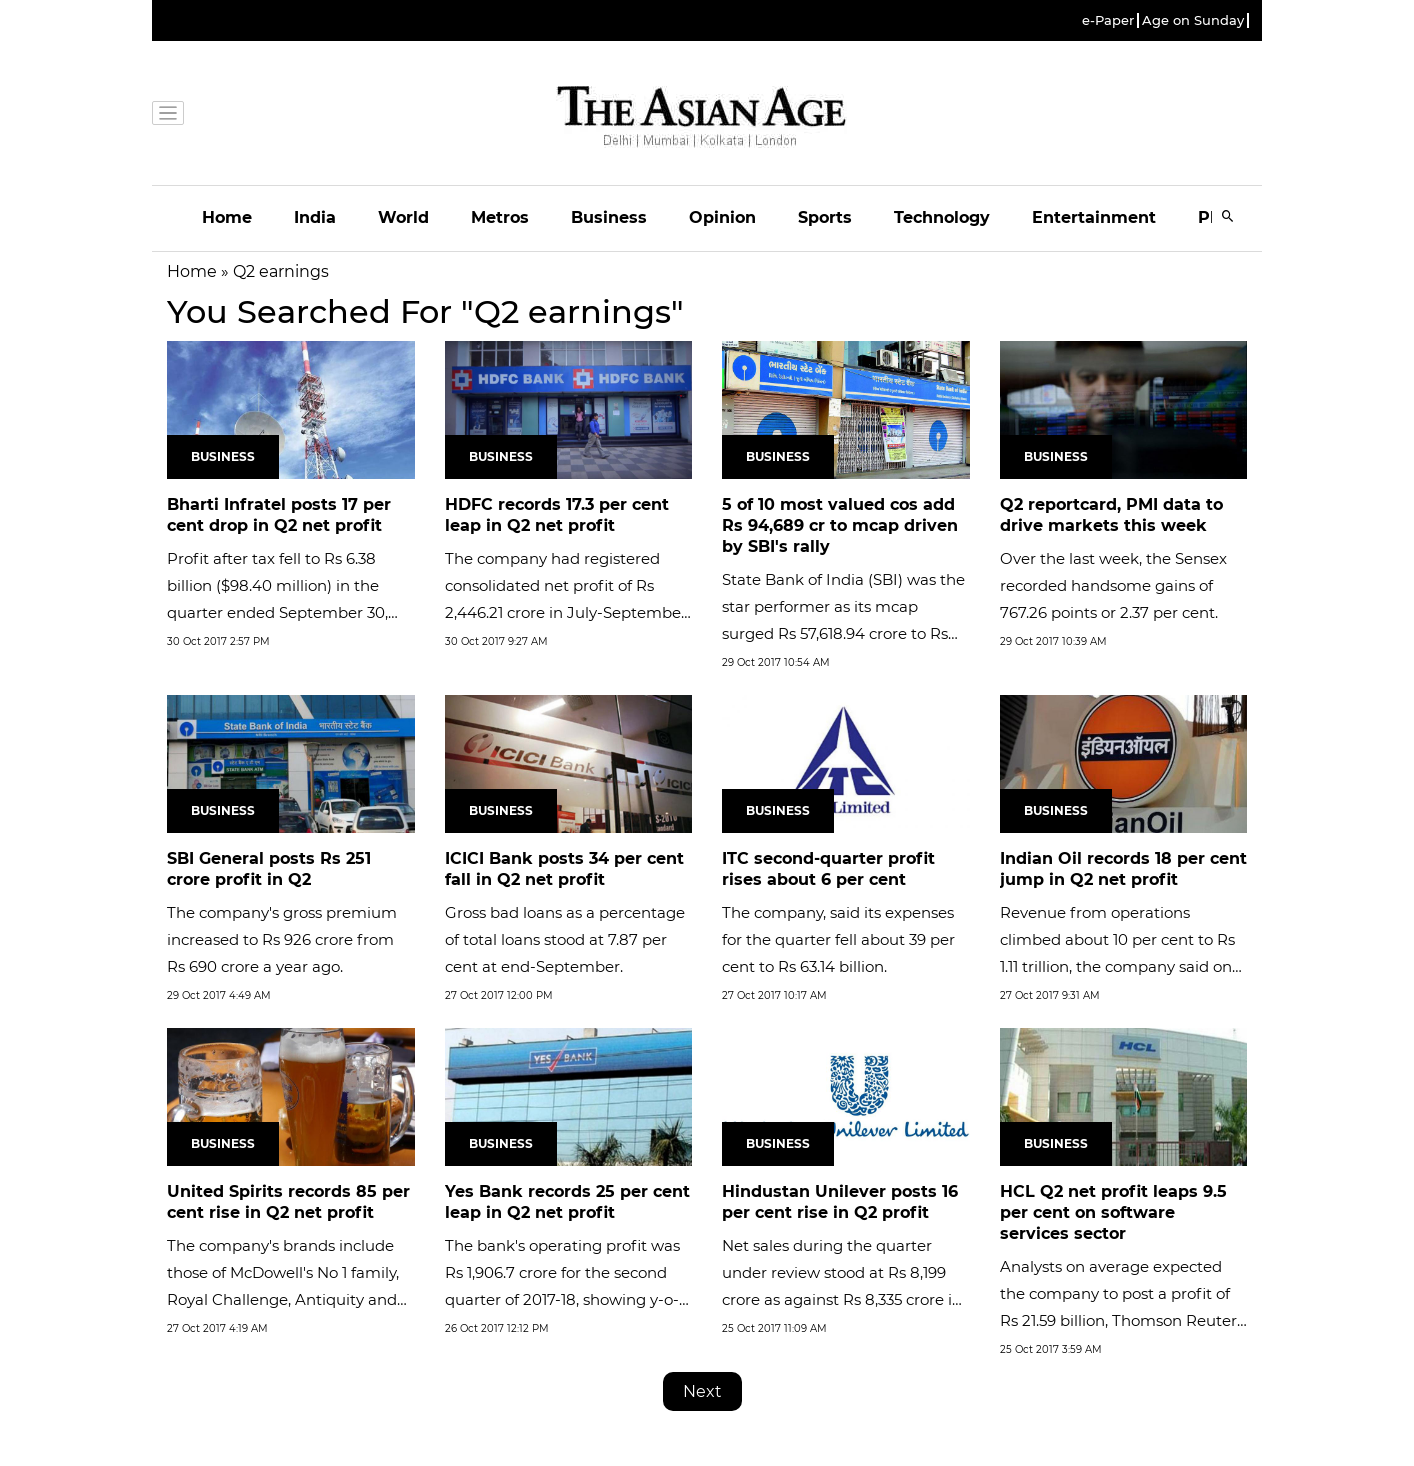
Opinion (722, 217)
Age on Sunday (1193, 20)
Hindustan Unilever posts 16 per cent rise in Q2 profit (840, 1202)
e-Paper (1108, 20)
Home (227, 217)
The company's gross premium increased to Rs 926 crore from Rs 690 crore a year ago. (282, 939)
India (315, 217)
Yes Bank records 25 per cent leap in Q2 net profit (567, 1202)
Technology (942, 217)
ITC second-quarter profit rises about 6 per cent (828, 869)
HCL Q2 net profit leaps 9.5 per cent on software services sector (1113, 1212)
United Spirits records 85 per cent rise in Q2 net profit (288, 1202)
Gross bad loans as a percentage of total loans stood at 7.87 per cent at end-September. (565, 939)
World (403, 217)
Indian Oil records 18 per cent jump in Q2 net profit (1123, 869)
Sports (825, 217)
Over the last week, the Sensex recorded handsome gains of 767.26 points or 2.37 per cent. (1113, 585)
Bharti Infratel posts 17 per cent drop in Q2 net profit (279, 515)
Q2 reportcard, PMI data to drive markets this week (1111, 515)
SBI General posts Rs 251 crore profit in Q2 (269, 869)
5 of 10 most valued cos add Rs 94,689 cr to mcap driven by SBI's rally (840, 525)
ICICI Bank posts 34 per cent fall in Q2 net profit (564, 869)
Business (609, 217)
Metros (500, 217)
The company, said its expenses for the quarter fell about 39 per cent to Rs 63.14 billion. (838, 939)
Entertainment (1094, 217)
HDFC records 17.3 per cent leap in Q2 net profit (557, 515)
